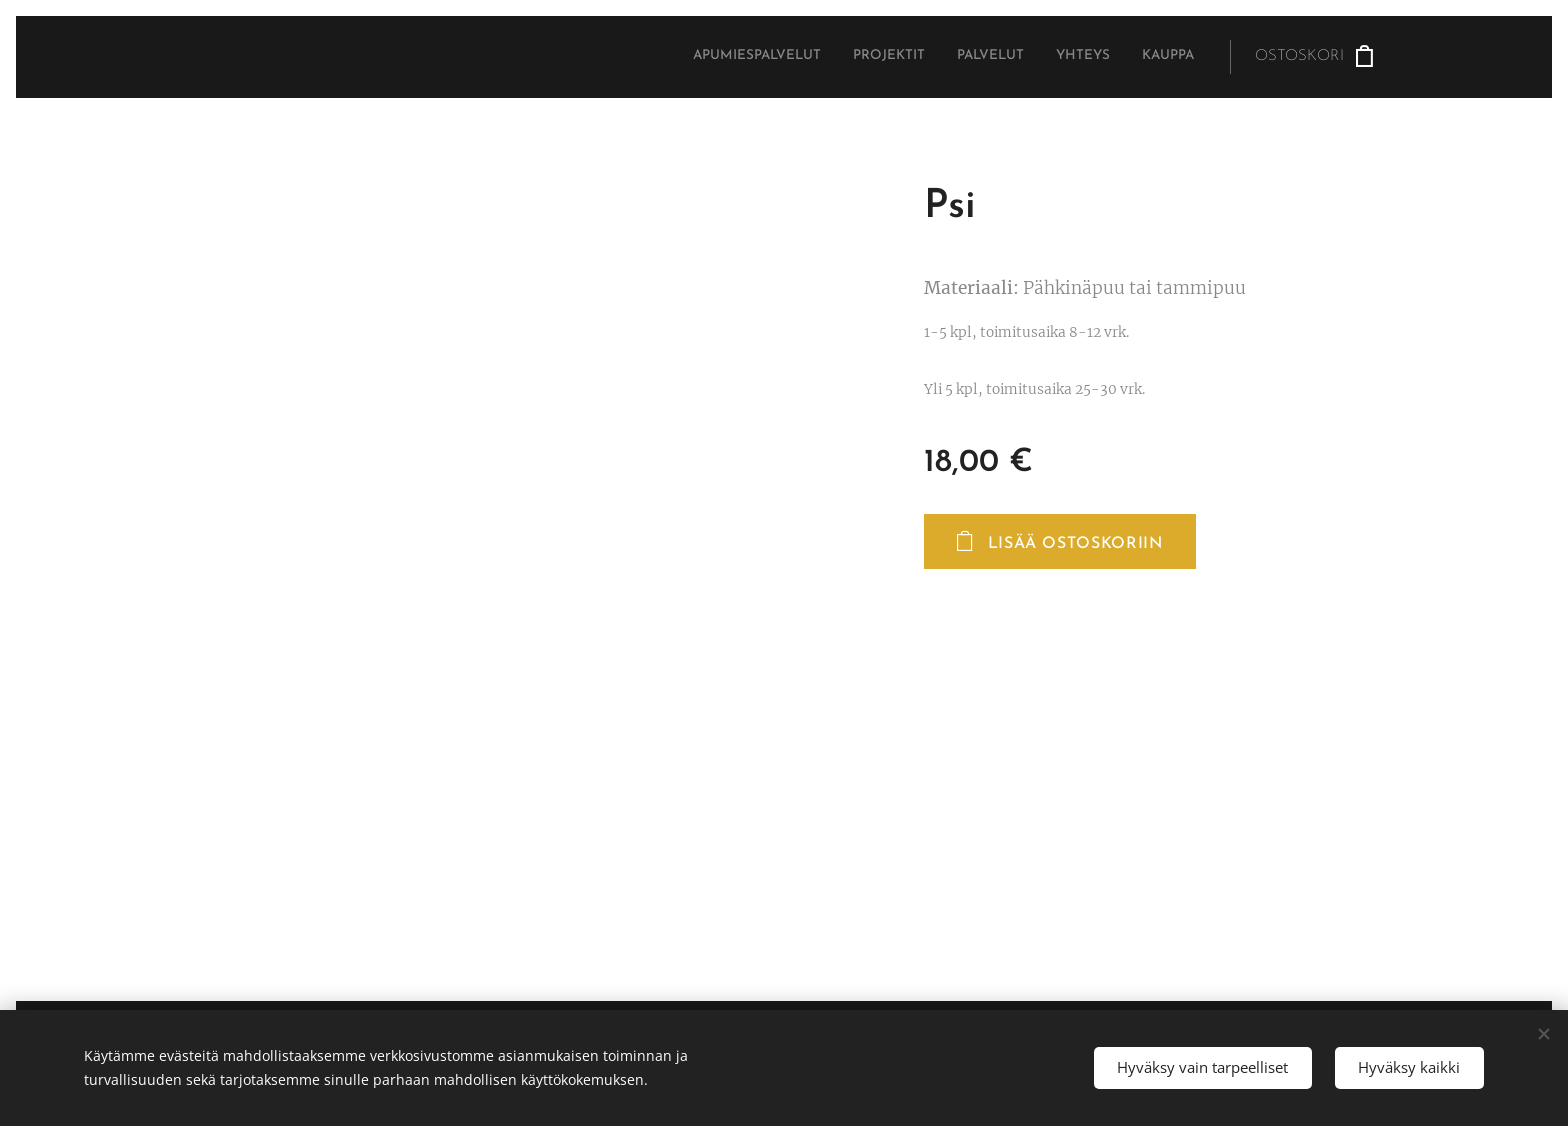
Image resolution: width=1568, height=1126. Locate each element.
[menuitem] (1071, 57)
